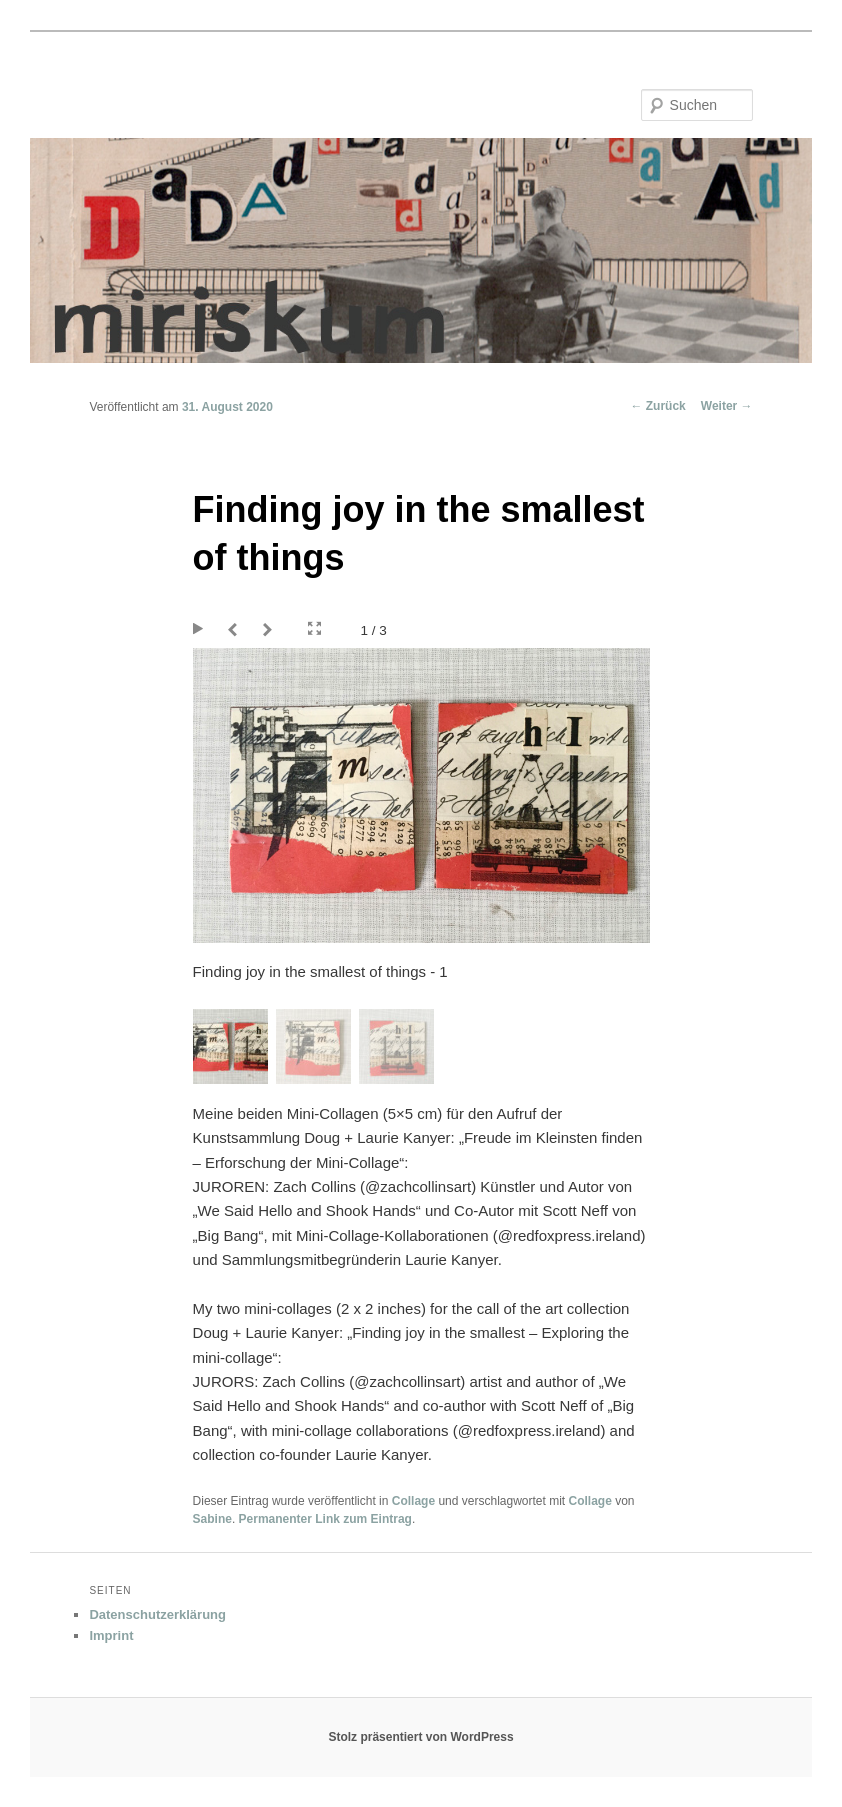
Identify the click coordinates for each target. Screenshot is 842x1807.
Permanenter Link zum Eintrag (325, 1519)
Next (270, 631)
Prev (235, 631)
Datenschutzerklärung (157, 1614)
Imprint (111, 1635)
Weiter (727, 406)
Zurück (657, 406)
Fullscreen (314, 629)
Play (200, 631)
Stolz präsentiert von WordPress (420, 1737)
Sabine (212, 1519)
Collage (413, 1501)
